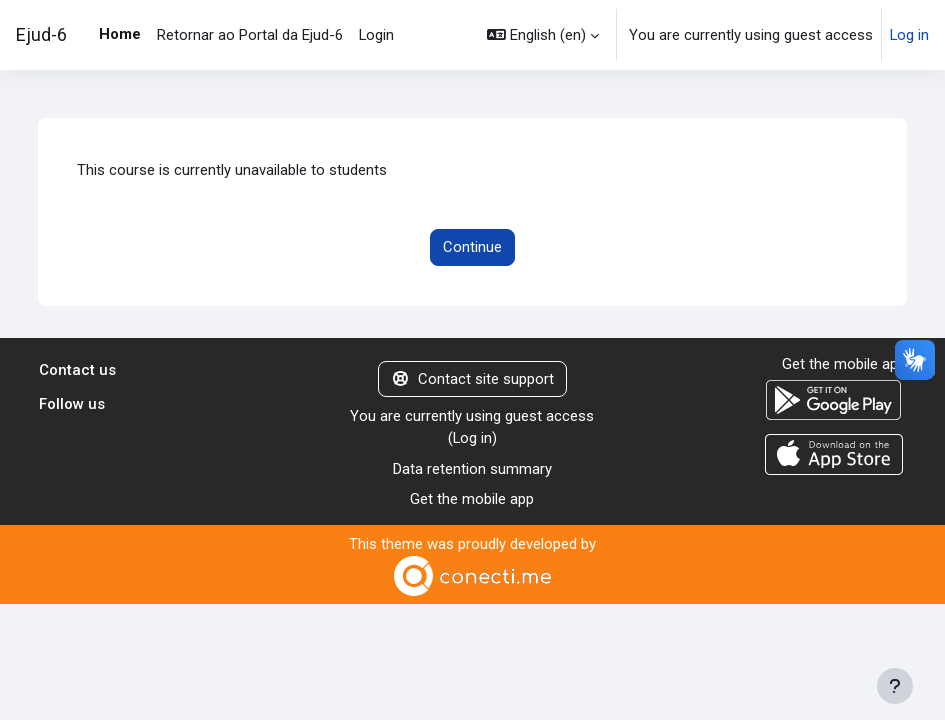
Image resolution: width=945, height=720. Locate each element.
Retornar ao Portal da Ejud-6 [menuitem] (250, 35)
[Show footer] (895, 686)
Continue (472, 247)
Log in (909, 35)
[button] (543, 35)
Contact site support (472, 379)
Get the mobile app (472, 499)
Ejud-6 (41, 34)
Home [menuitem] (120, 34)
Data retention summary (472, 469)
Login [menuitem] (376, 35)
